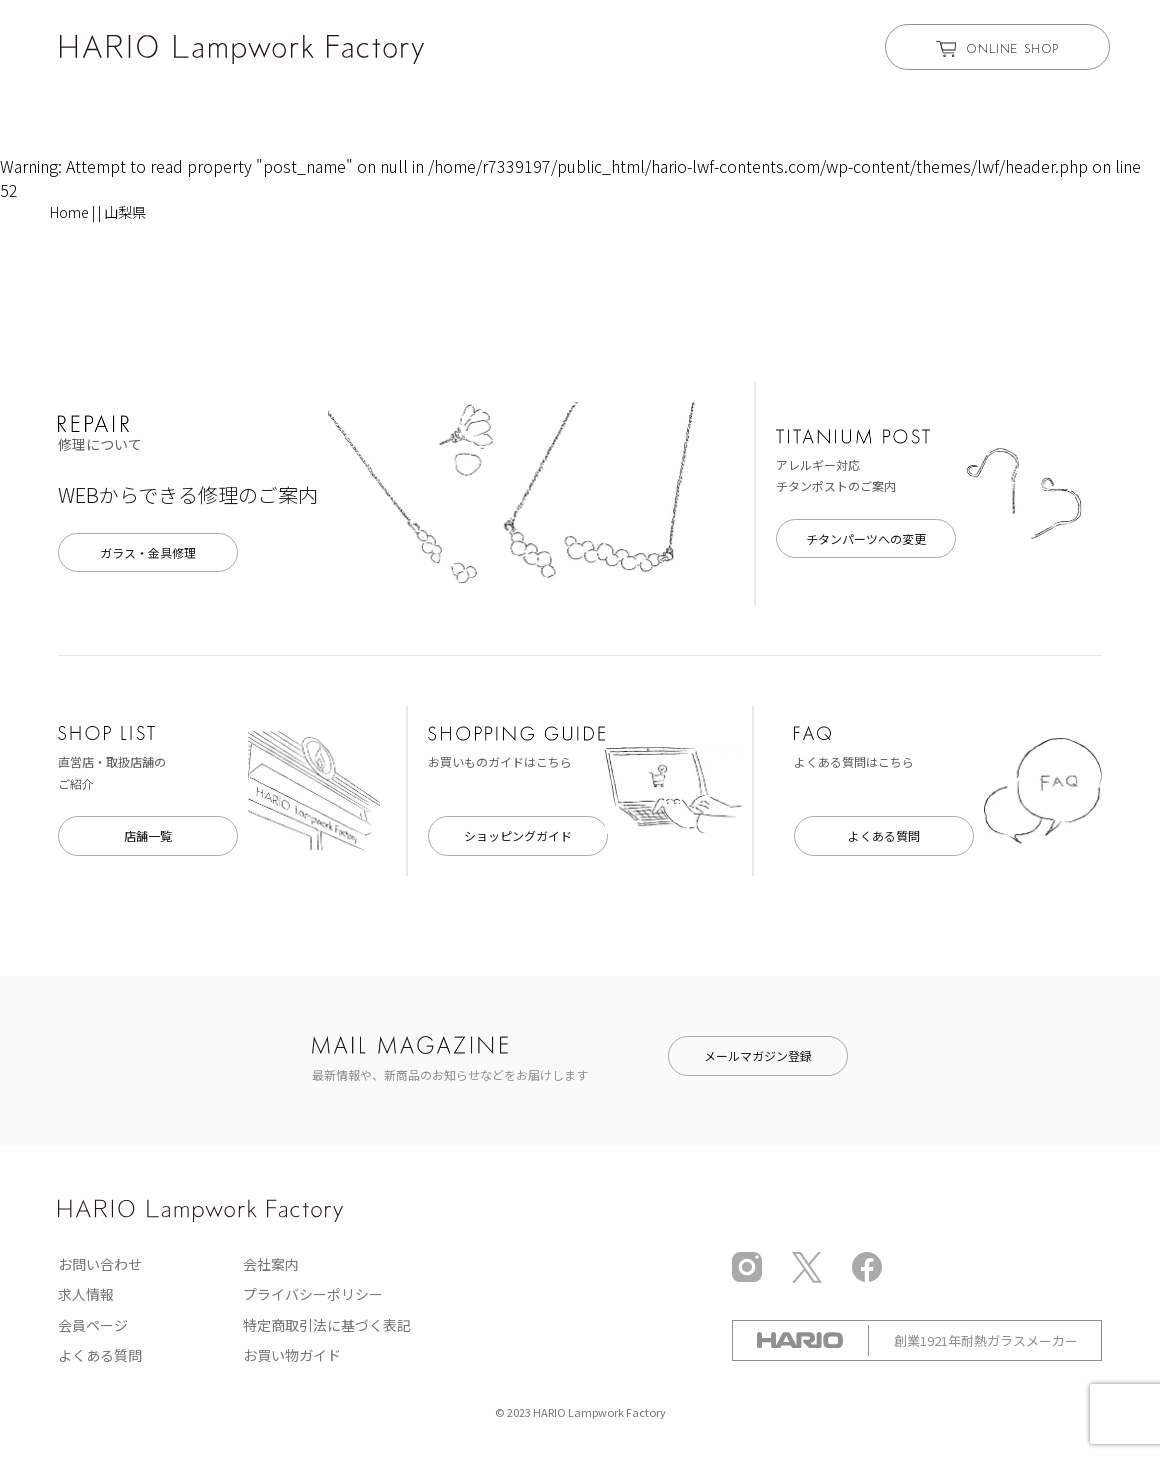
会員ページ (93, 1325)
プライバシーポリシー (313, 1294)
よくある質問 (884, 835)
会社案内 (271, 1264)
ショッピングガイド (518, 835)
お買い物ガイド (292, 1355)
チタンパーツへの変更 (866, 538)
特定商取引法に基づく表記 (327, 1325)
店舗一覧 (148, 835)
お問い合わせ (100, 1264)
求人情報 (86, 1294)
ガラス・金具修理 (148, 552)
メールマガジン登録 (758, 1055)
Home (69, 212)
